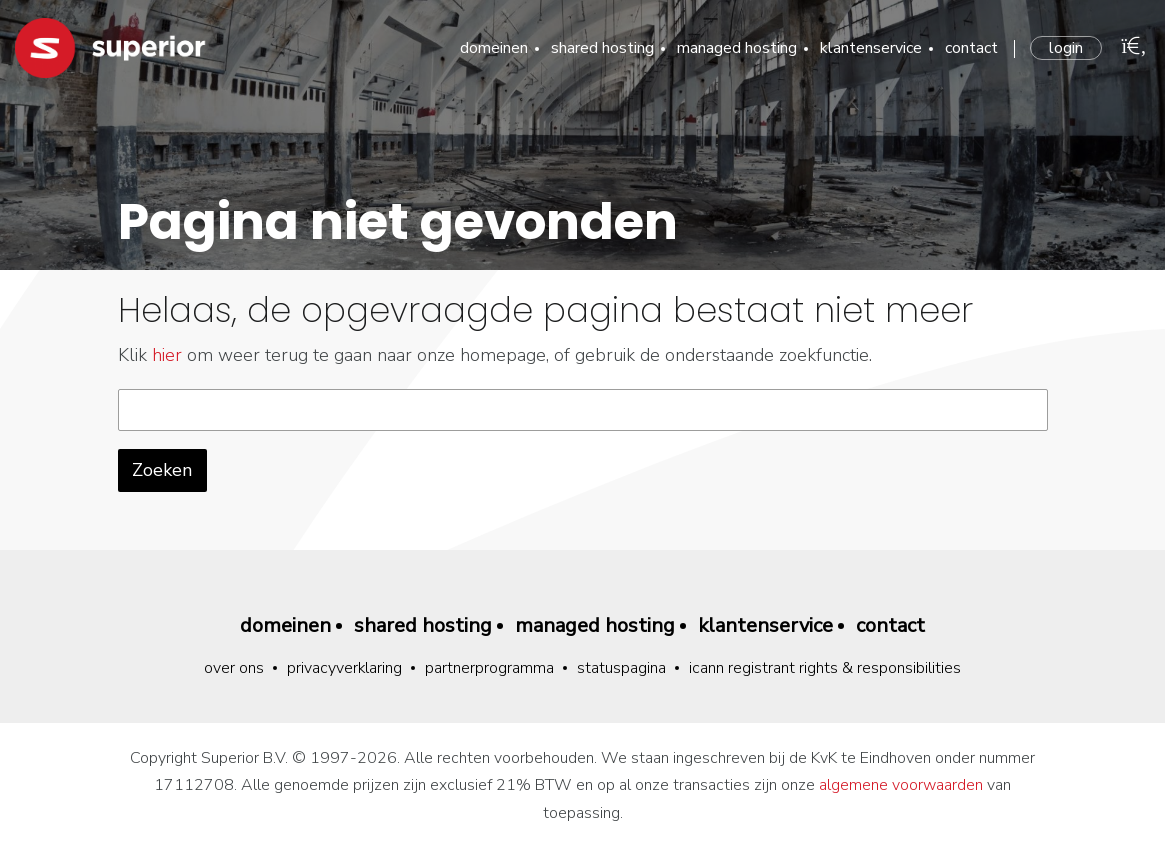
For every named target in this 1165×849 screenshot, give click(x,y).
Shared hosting (602, 48)
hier (167, 355)
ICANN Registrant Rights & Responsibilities (825, 668)
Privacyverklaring (344, 668)
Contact (971, 48)
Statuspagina (621, 668)
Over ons (234, 668)
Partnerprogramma (489, 668)
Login (1066, 48)
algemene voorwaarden (901, 785)
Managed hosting (737, 48)
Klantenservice (871, 48)
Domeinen (494, 48)
